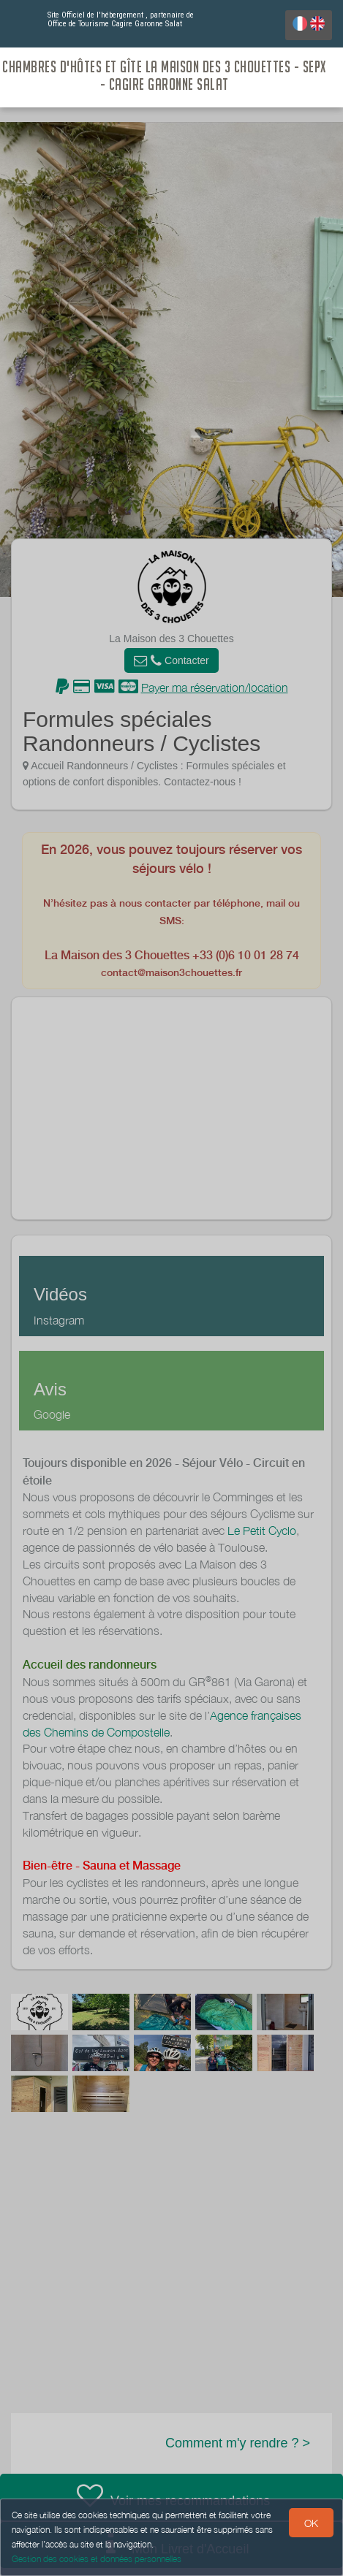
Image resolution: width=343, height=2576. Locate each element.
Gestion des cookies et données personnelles (96, 2558)
